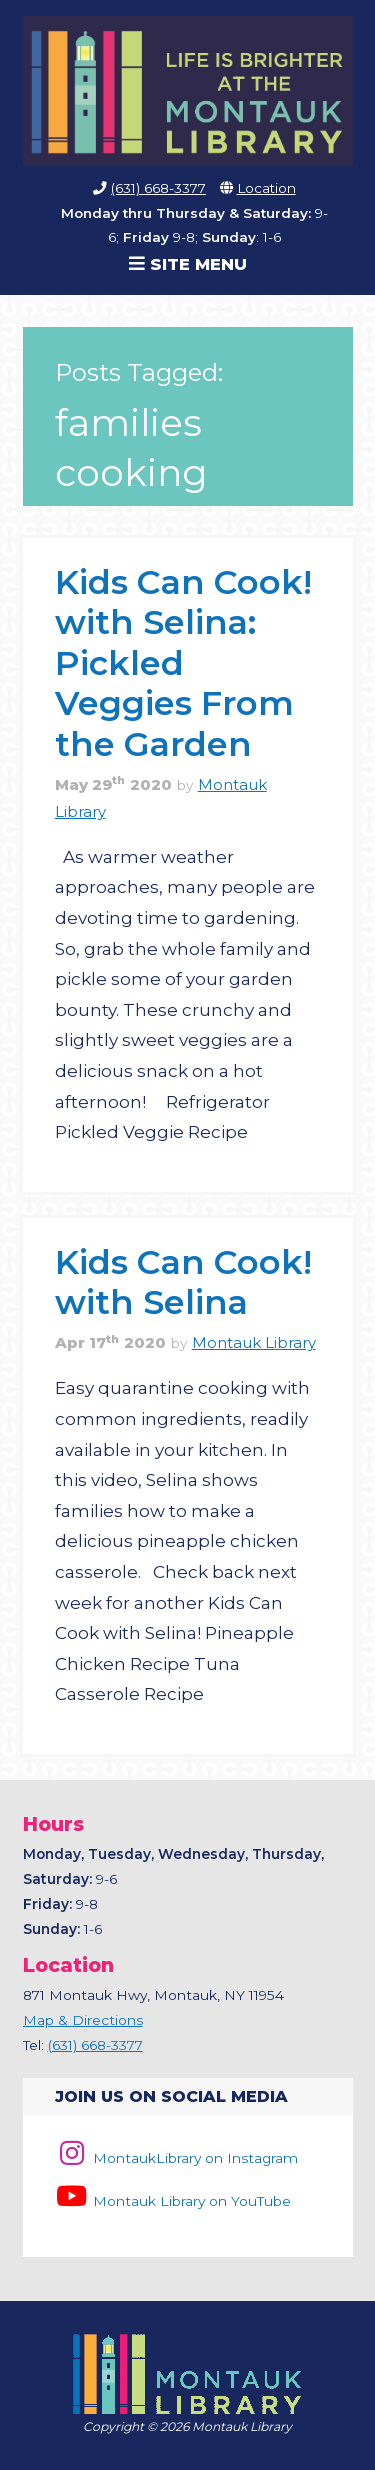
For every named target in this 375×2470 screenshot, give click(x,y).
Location (266, 188)
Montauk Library (254, 1343)
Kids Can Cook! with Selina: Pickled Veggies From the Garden (183, 662)
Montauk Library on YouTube (173, 2201)
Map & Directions (83, 2020)
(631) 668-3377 (158, 188)
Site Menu (188, 264)
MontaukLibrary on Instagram (176, 2158)
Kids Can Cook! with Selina (183, 1281)
